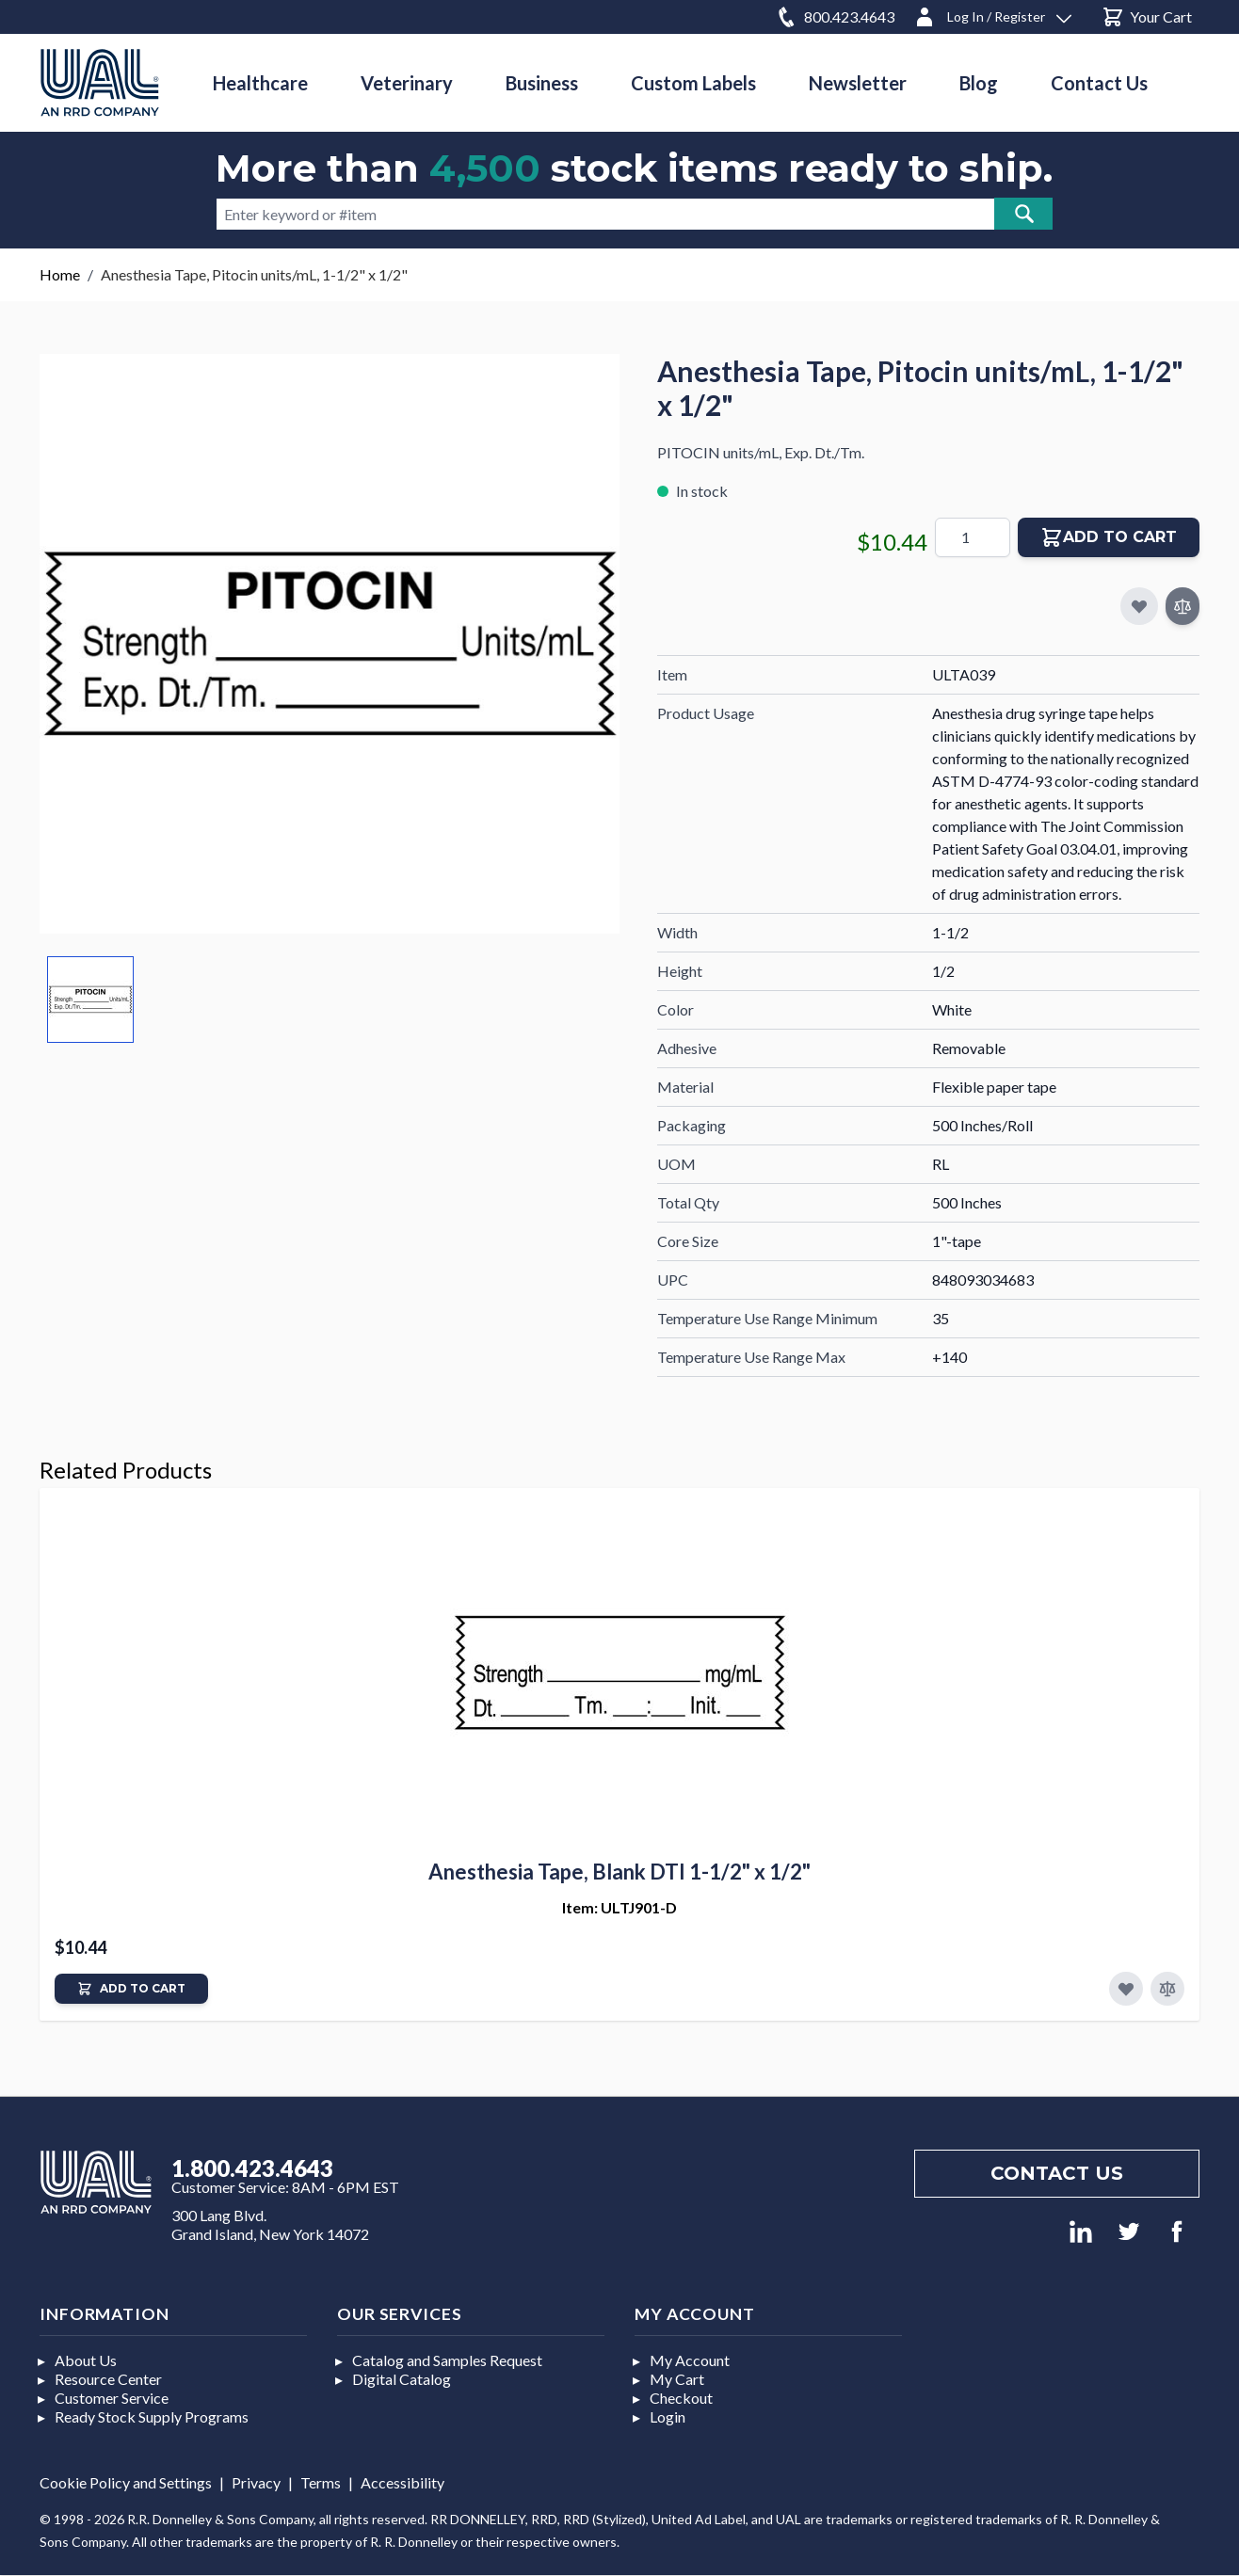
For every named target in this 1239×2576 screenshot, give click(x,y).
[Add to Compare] (1182, 606)
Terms (320, 2482)
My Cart (677, 2379)
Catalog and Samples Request (447, 2360)
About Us (86, 2360)
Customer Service (112, 2398)
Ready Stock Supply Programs (152, 2416)
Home (60, 274)
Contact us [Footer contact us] (1056, 2173)
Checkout (681, 2398)
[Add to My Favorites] (1139, 606)
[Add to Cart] (131, 1989)
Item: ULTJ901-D (619, 1907)
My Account (690, 2360)
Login (667, 2416)
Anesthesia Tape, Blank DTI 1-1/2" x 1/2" (619, 1871)
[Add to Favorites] (1126, 1989)
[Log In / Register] (992, 13)
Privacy (256, 2482)
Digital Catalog (401, 2379)
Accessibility (402, 2482)
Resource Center (108, 2379)
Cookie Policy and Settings (126, 2482)
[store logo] (100, 82)
